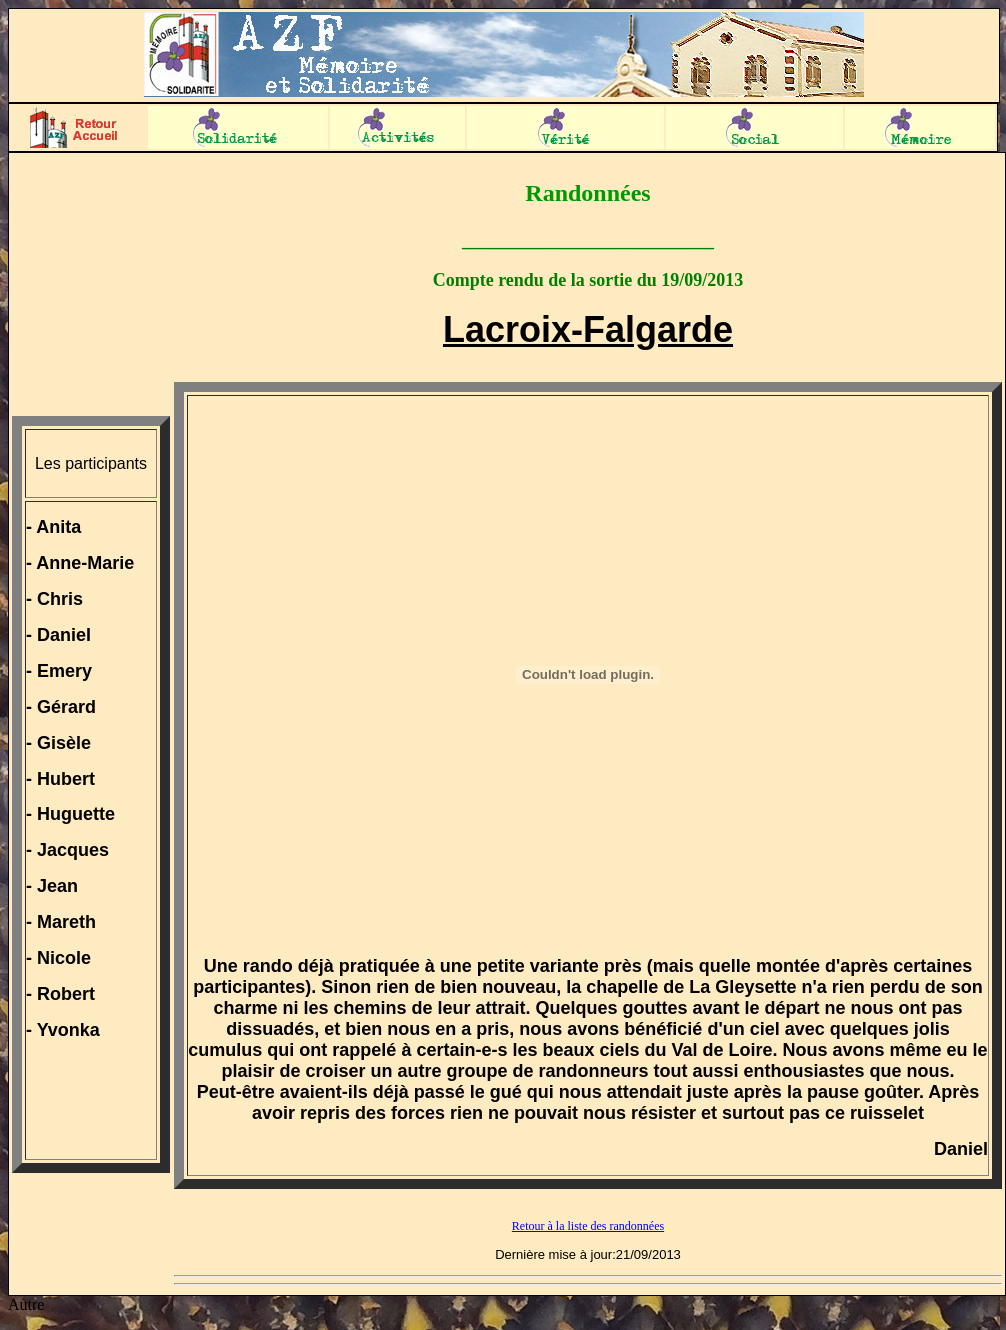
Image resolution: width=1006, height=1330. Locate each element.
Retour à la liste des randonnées (588, 1226)
